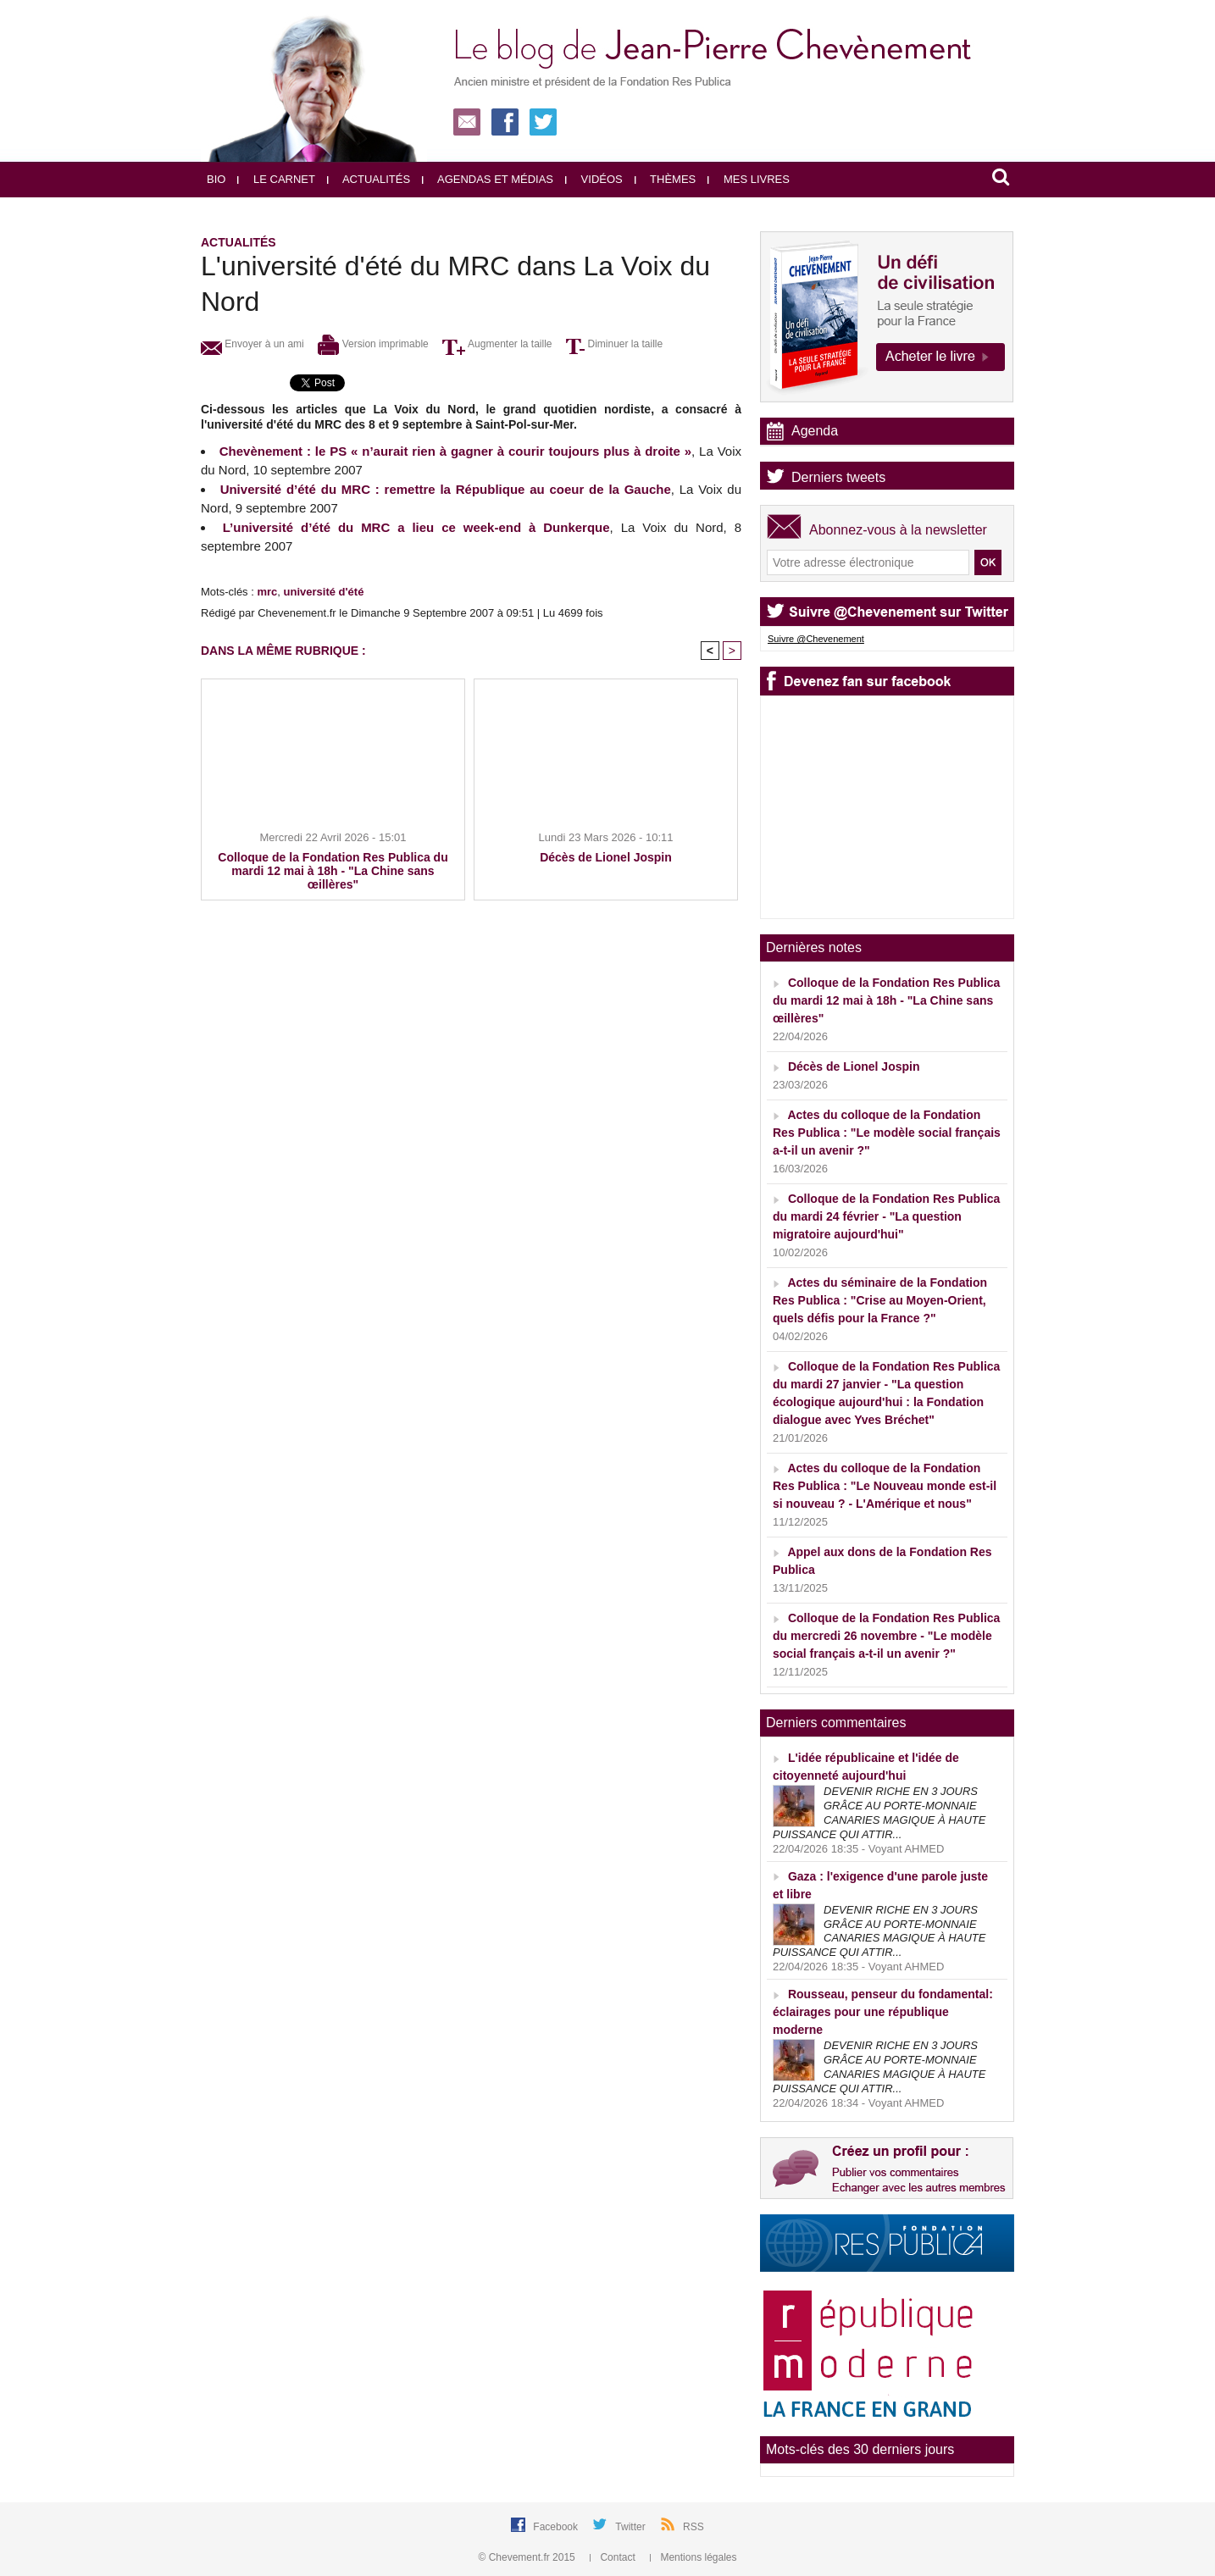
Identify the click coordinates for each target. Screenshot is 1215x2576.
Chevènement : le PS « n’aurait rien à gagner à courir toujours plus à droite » (455, 451)
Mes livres (748, 179)
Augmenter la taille (497, 344)
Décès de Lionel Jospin (606, 857)
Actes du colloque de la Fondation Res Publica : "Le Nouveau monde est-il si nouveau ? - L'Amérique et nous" (884, 1485)
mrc (267, 591)
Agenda (814, 431)
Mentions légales (693, 2557)
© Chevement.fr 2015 (529, 2557)
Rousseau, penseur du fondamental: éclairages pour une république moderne (883, 2011)
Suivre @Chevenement (816, 639)
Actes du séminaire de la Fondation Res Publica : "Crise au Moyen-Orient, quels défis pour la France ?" (880, 1300)
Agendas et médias (487, 179)
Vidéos (594, 179)
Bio (216, 179)
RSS (693, 2527)
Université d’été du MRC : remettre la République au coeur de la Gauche (445, 489)
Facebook (556, 2527)
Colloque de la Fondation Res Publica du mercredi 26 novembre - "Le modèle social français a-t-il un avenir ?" (886, 1635)
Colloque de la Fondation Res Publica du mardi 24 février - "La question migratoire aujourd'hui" (886, 1216)
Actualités (368, 179)
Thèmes (665, 179)
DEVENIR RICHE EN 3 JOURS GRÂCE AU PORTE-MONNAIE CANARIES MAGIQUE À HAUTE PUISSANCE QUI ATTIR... (879, 1813)
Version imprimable (373, 344)
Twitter (631, 2527)
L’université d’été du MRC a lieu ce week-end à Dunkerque (416, 527)
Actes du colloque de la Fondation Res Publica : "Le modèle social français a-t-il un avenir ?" (887, 1132)
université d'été (324, 591)
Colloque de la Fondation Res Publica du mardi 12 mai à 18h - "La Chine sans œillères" (332, 870)
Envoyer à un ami (252, 344)
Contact (614, 2557)
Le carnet (276, 179)
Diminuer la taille (614, 344)
